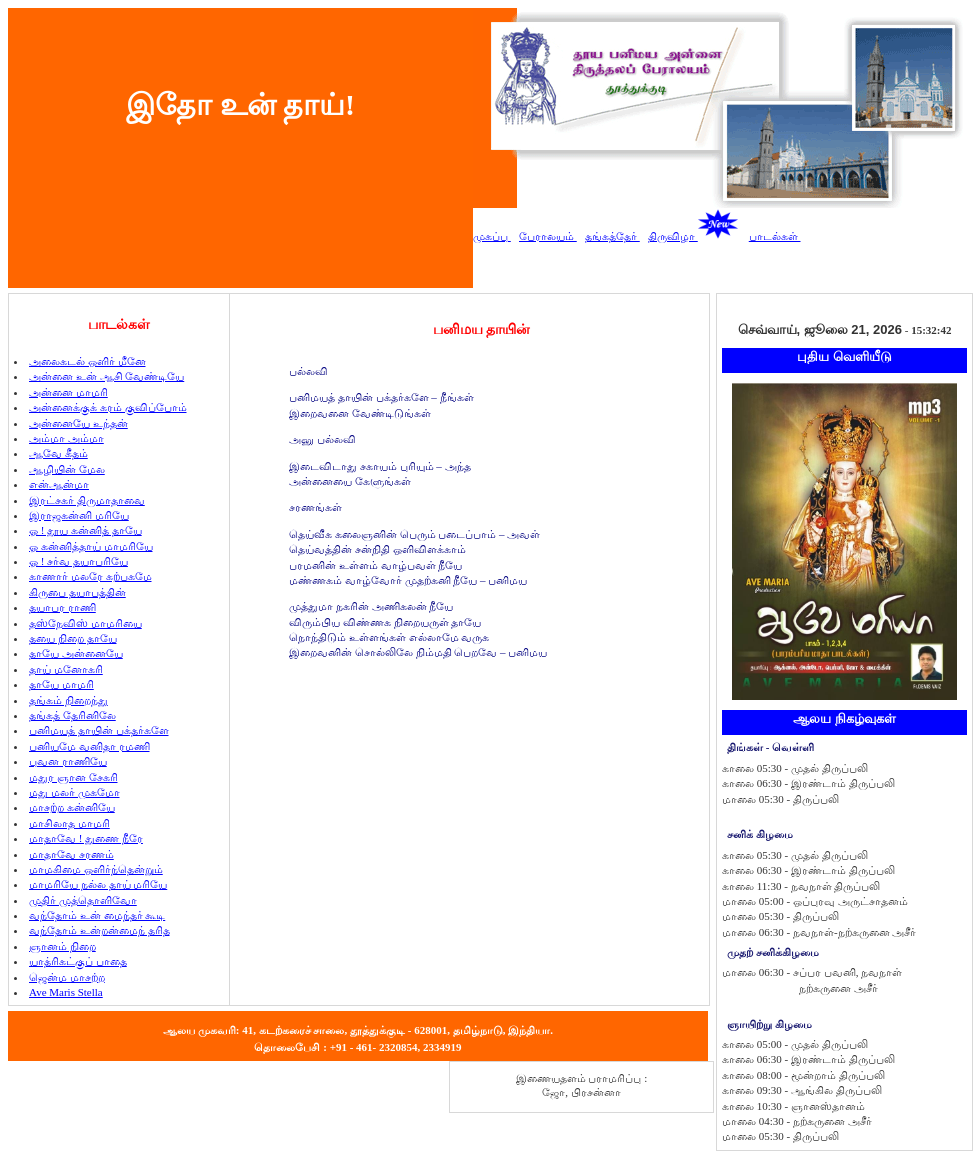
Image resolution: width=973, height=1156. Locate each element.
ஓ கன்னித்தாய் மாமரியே (91, 546)
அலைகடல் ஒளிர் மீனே (87, 361)
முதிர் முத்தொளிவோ (83, 900)
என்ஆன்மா (59, 484)
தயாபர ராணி (62, 607)
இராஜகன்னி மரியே (79, 515)
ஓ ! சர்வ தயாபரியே (78, 561)
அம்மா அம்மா (66, 438)
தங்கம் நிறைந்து (68, 700)
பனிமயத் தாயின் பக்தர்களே (99, 730)
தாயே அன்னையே (76, 653)
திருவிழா (693, 236)
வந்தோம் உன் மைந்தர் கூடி (97, 915)
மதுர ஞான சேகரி (73, 777)
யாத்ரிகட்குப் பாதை (78, 961)
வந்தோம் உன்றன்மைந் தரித (99, 930)
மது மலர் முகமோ (74, 792)
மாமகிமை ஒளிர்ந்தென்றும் (96, 869)
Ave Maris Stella (66, 992)
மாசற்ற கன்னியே (72, 807)
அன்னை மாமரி (68, 392)
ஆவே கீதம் (58, 453)
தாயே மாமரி (61, 684)
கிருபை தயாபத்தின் (77, 592)
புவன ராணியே (68, 761)
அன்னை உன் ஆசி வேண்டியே (106, 376)
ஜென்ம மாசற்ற (67, 977)
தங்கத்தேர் (612, 236)
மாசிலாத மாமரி (69, 823)
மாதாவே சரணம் (71, 854)
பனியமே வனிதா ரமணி (89, 746)
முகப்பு (492, 236)
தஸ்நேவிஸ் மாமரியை (85, 623)
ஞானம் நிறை (62, 946)
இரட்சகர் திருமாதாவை (87, 500)
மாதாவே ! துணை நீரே (86, 838)
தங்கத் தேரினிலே (72, 715)
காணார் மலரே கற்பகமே (90, 576)
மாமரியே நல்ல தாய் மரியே (98, 884)
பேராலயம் (548, 236)
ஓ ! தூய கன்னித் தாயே (85, 530)
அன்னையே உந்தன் (78, 423)
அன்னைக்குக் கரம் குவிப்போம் (108, 407)
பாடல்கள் (775, 236)
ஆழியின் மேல (67, 469)
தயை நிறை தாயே (73, 638)
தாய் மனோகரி (66, 669)
